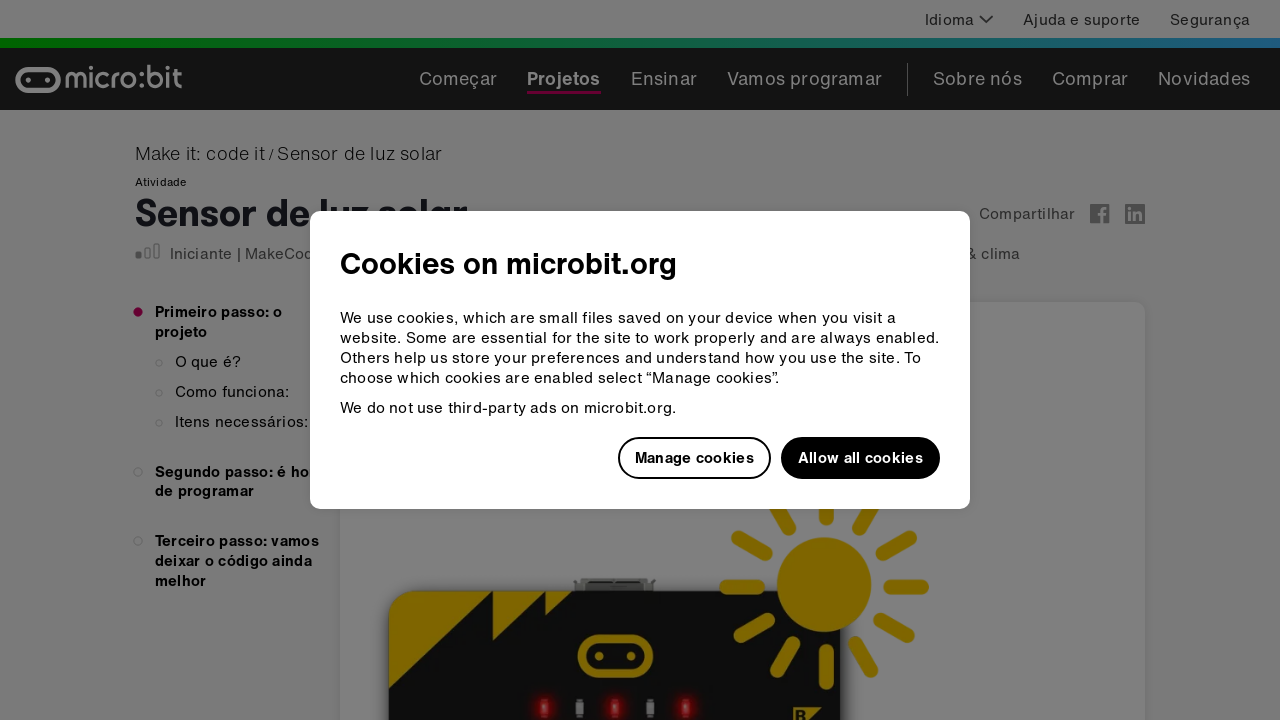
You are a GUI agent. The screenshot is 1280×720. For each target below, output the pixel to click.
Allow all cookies (860, 457)
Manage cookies (694, 457)
